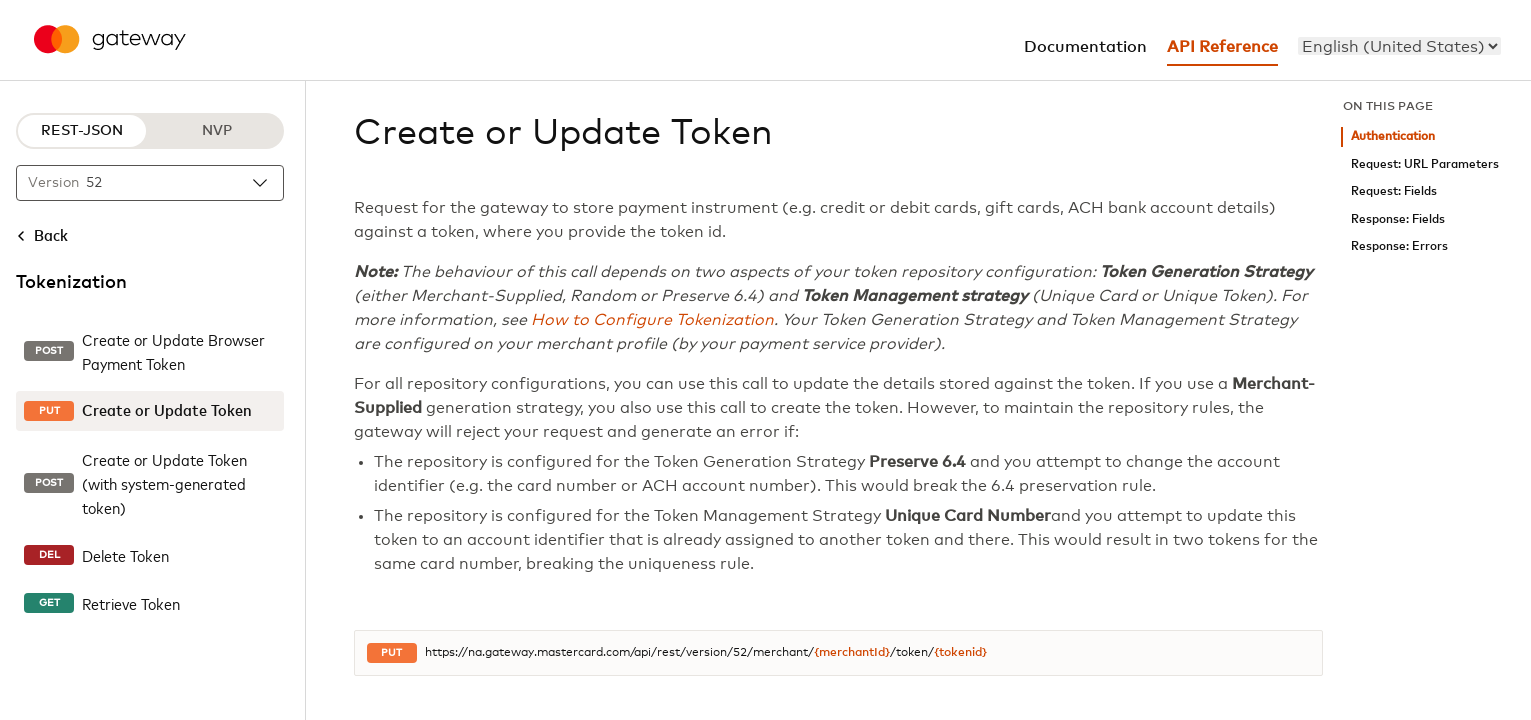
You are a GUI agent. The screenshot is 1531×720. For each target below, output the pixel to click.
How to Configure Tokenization (652, 320)
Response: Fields (1398, 219)
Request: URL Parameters (1425, 164)
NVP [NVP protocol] (217, 131)
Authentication (1393, 136)
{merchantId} (852, 653)
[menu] (1399, 46)
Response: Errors (1399, 246)
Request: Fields (1394, 191)
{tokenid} (960, 653)
